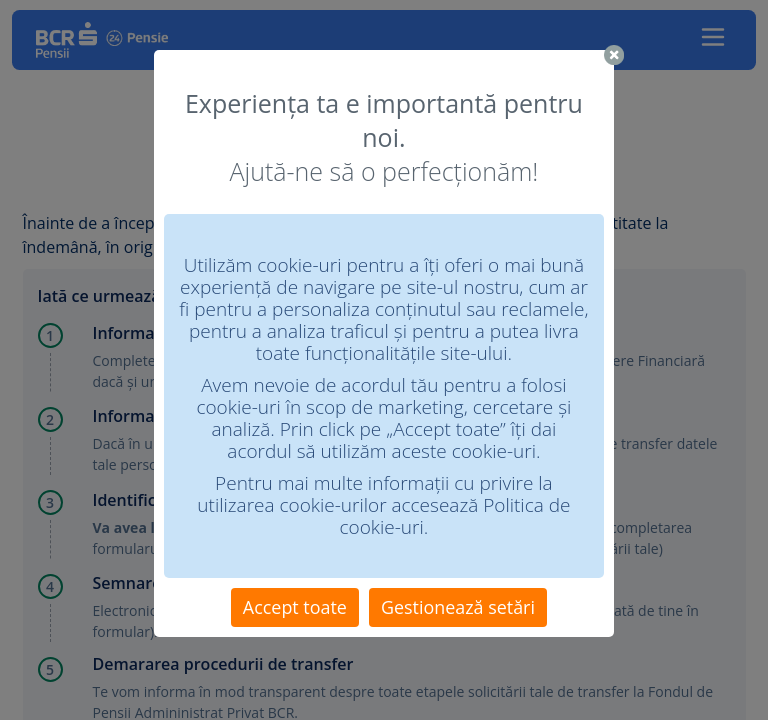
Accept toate (295, 607)
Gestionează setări (458, 607)
